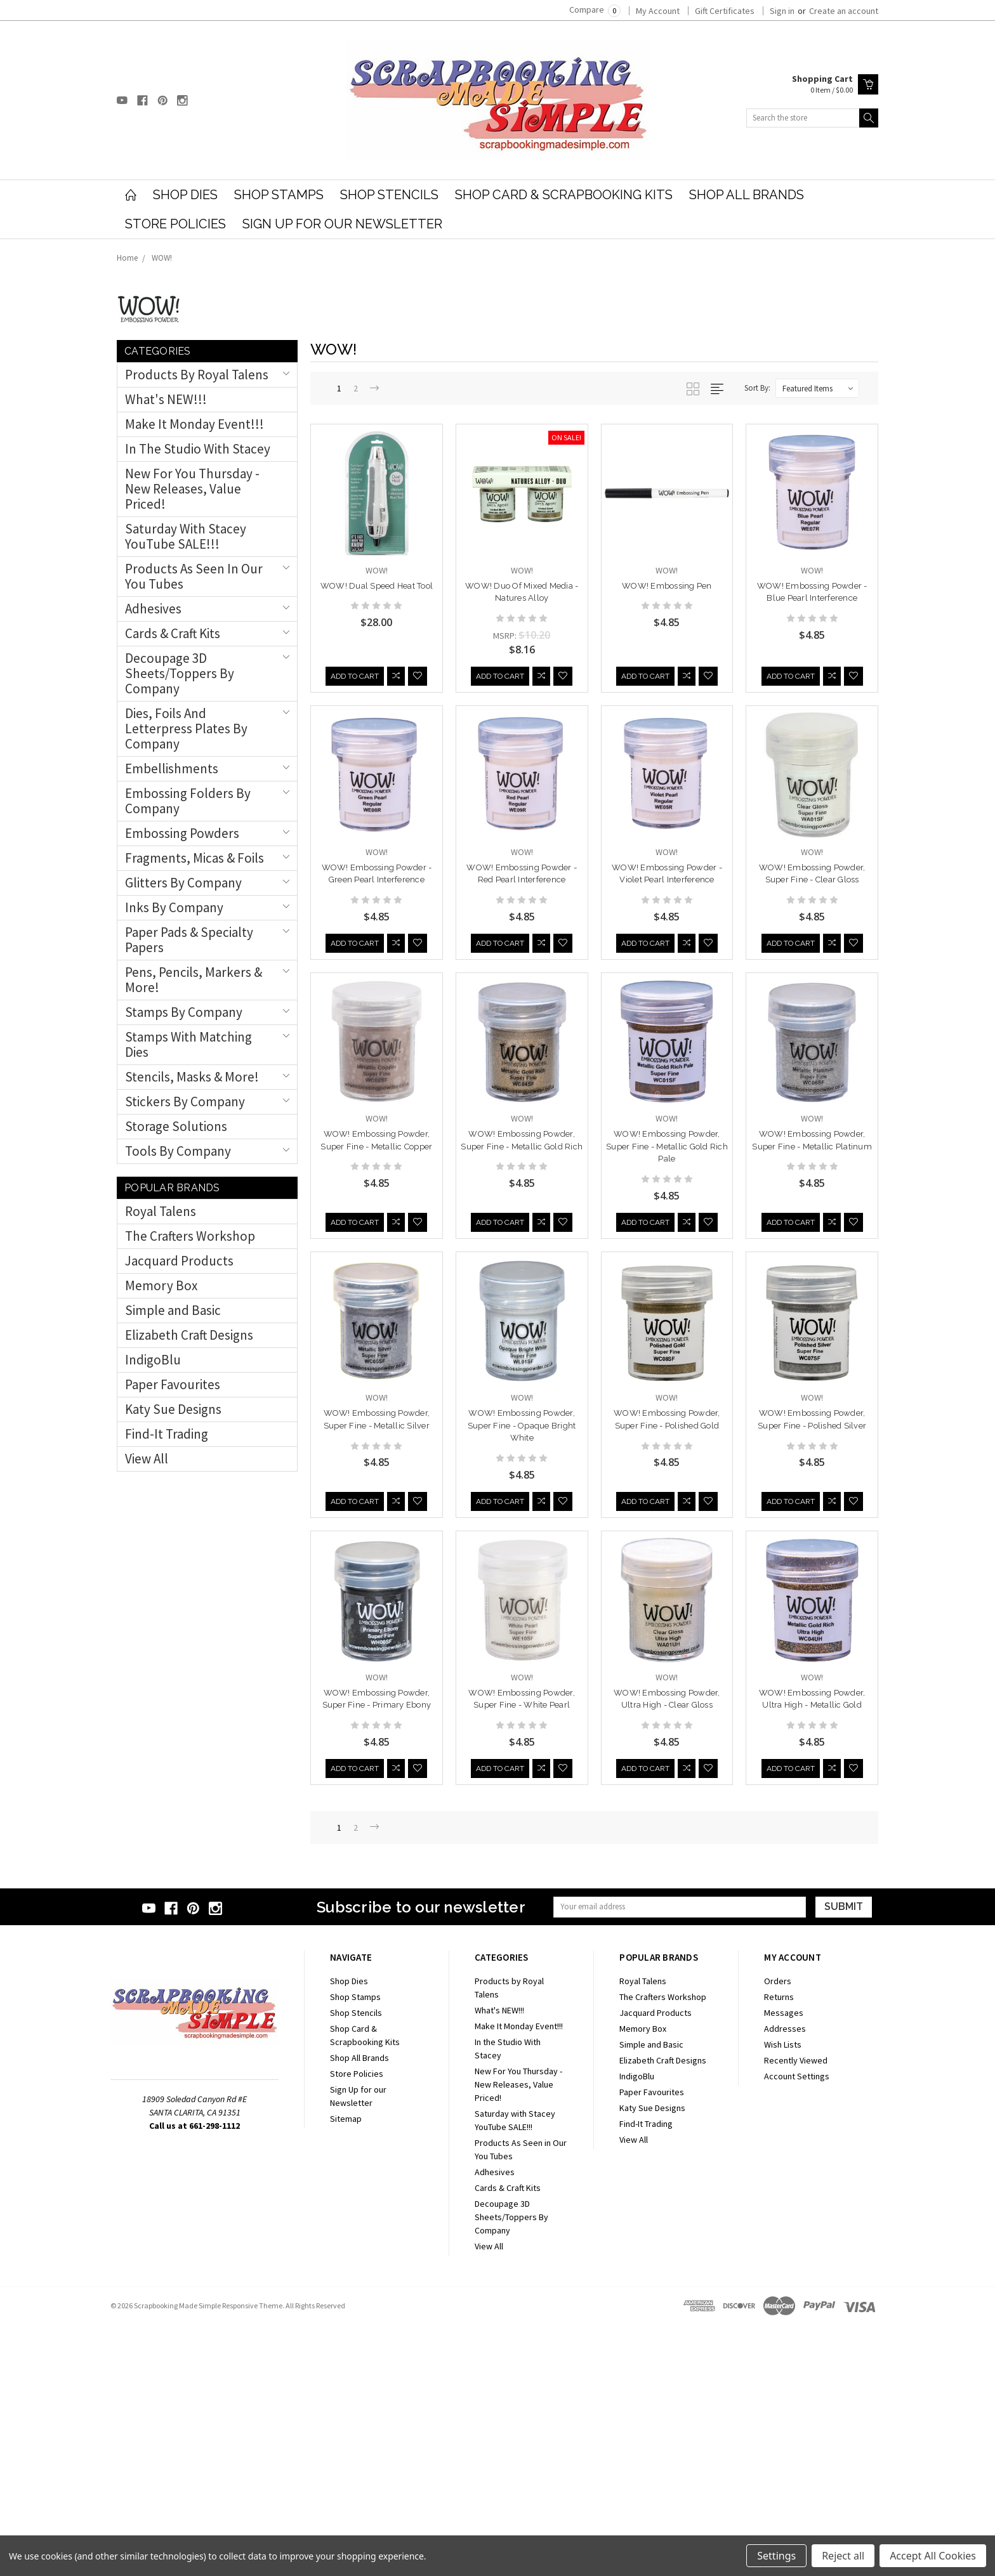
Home (127, 257)
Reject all (843, 2556)
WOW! (162, 257)
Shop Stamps (279, 194)
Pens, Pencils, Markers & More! (193, 980)
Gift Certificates (724, 10)
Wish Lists (782, 2295)
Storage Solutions (176, 1126)
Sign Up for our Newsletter (342, 224)
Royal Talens (160, 1211)
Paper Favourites (172, 1384)
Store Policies (175, 224)
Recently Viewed (795, 2311)
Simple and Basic (173, 1310)
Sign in (782, 10)
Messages (783, 2264)
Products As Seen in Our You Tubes (194, 576)
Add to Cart (355, 650)
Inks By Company (174, 907)
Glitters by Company (183, 882)
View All (146, 1458)
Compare (595, 9)
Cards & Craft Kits (172, 633)
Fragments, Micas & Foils (194, 857)
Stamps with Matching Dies (188, 1044)
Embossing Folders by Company (188, 801)
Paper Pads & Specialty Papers (189, 940)
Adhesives (153, 608)
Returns (779, 2248)
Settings (776, 2556)
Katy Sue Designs (173, 1409)
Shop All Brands (746, 194)
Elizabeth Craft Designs (189, 1335)
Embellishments (171, 768)
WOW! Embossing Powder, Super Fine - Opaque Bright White (812, 1404)
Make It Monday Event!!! (194, 424)
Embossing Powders (182, 833)
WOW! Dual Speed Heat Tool (376, 586)
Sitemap (346, 2370)
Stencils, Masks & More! (192, 1076)
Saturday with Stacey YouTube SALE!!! (185, 536)
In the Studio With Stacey (197, 448)
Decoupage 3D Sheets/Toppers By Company (179, 673)
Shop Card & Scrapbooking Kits (564, 194)
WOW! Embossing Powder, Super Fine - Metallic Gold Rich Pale (377, 1404)
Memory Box (161, 1285)
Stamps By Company (183, 1012)
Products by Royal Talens (196, 374)
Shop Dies (185, 194)
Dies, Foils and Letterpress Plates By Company (186, 728)
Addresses (785, 2279)
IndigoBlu (153, 1359)
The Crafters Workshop (190, 1236)
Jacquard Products (179, 1260)
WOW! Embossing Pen (667, 586)
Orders (777, 2232)
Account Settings (796, 2327)
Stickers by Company (185, 1101)
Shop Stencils (389, 194)
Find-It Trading (166, 1433)
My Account (658, 10)
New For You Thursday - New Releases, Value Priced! (192, 489)
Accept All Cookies (933, 2556)
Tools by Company (178, 1151)
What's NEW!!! (166, 399)
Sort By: (757, 387)
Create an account (843, 10)
